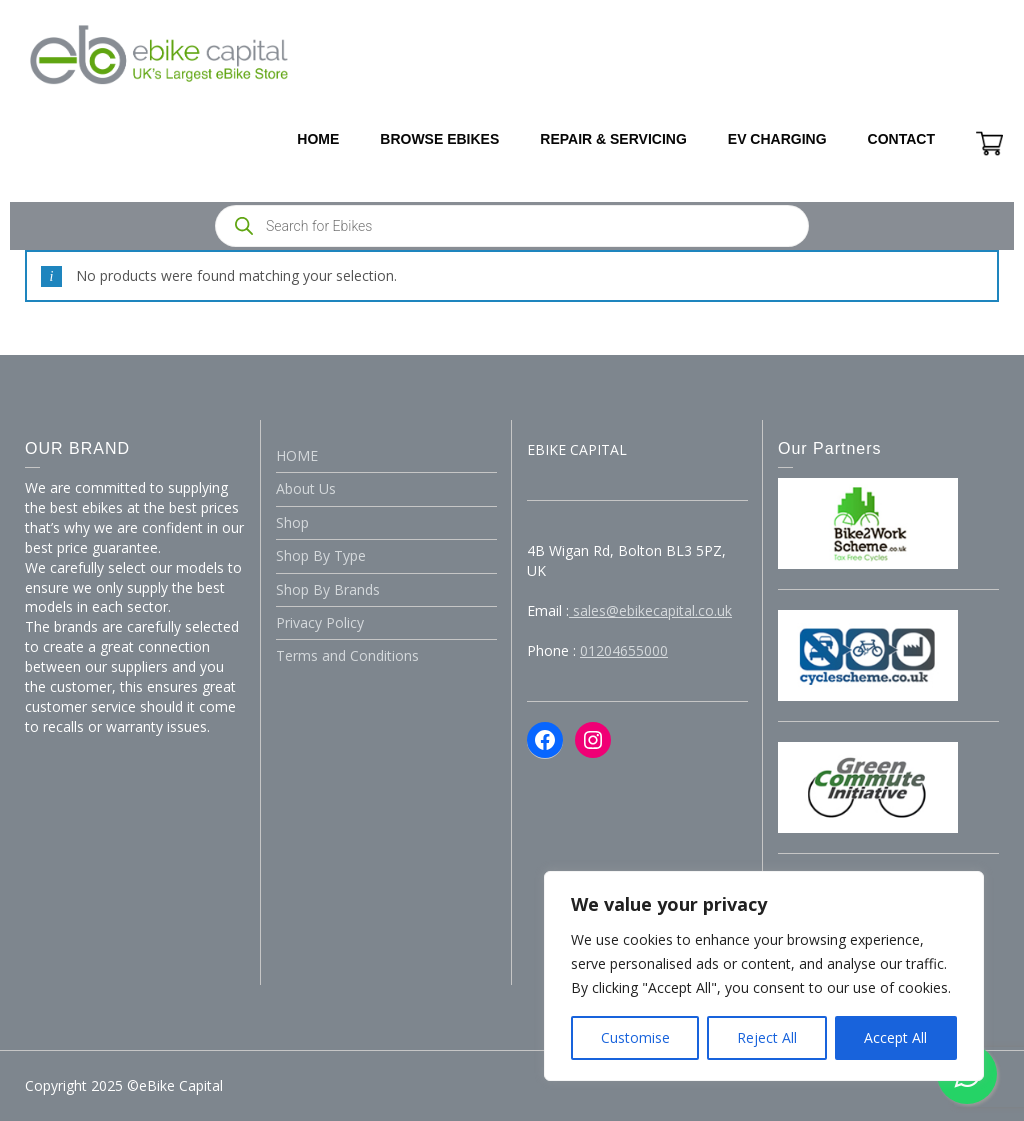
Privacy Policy (320, 622)
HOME (318, 139)
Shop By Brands (328, 589)
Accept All (895, 1037)
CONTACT (901, 139)
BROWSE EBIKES (439, 139)
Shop (292, 522)
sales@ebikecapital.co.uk (650, 610)
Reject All (767, 1037)
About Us (306, 488)
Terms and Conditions (347, 655)
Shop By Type (321, 555)
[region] (764, 976)
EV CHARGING (777, 139)
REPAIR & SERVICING (613, 139)
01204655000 (624, 650)
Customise (635, 1037)
